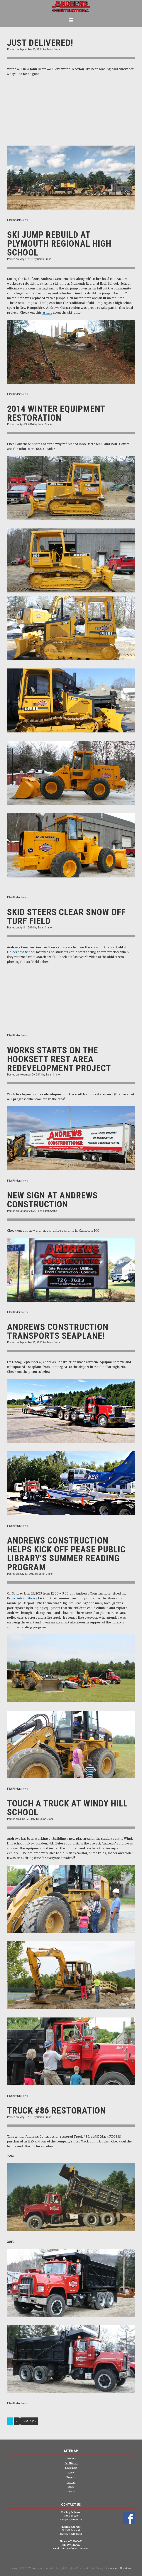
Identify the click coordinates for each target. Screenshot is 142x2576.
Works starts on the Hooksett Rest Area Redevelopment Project (59, 1059)
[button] (71, 20)
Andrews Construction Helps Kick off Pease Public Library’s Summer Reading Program (66, 1553)
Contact (71, 2491)
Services (71, 2458)
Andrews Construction (71, 6)
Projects (71, 2477)
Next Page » (29, 2420)
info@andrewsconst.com (75, 2548)
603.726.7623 (75, 2541)
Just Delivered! (40, 42)
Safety (71, 2472)
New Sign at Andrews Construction (52, 1200)
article (47, 312)
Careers (71, 2482)
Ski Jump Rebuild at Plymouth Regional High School (59, 243)
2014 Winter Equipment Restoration (56, 413)
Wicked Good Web (121, 2568)
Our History (71, 2463)
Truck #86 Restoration (56, 2110)
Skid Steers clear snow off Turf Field (66, 916)
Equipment (71, 2467)
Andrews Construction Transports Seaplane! (57, 1331)
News (24, 219)
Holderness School (21, 952)
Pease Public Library (22, 1598)
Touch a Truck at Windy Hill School (67, 1808)
